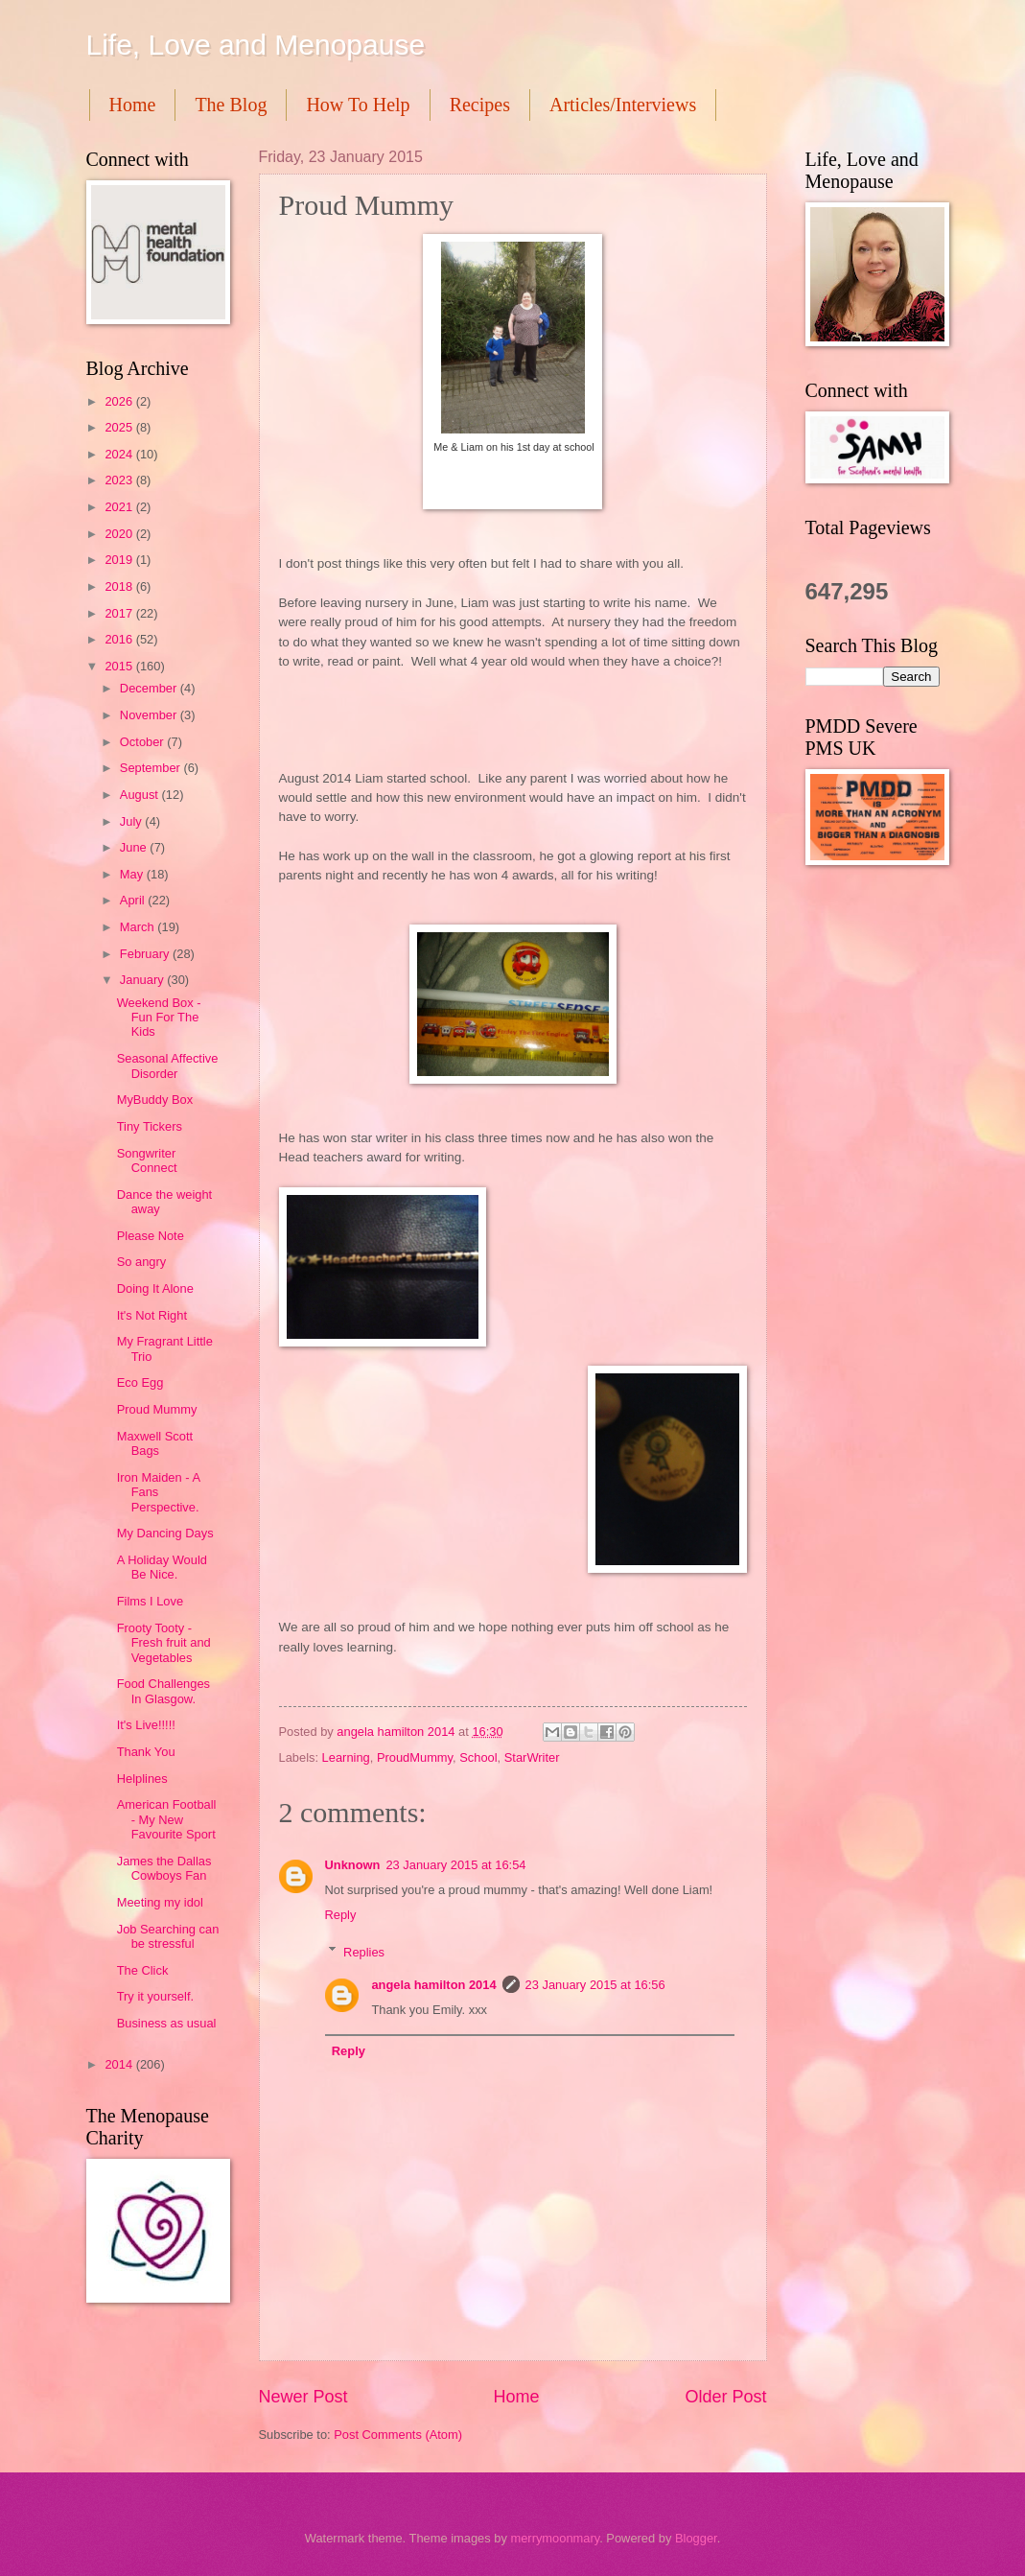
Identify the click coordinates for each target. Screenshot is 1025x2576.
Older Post (725, 2396)
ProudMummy (415, 1757)
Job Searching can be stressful (168, 1936)
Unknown (353, 1865)
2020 (120, 534)
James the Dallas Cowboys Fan (164, 1868)
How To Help (357, 104)
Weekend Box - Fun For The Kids (159, 1017)
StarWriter (532, 1757)
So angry (142, 1261)
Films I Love (150, 1601)
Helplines (142, 1778)
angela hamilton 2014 (433, 1985)
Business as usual (167, 2023)
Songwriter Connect (147, 1160)
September (152, 768)
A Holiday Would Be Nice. (162, 1567)
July (132, 821)
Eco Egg (140, 1382)
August (141, 794)
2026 (120, 401)
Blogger (696, 2538)
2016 (120, 639)
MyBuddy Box (155, 1099)
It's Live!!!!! (146, 1725)
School (478, 1757)
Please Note (150, 1236)
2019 (120, 559)
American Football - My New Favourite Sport (167, 1819)
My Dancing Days (165, 1533)
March (138, 927)
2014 (120, 2064)
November (150, 715)
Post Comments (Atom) (398, 2434)
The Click (143, 1970)
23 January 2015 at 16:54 (455, 1865)
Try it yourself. (155, 1996)
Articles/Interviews (622, 104)
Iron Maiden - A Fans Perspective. (158, 1492)
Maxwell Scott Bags (155, 1443)
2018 (120, 586)
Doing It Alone (155, 1288)
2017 (120, 613)
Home (132, 104)
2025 (120, 427)
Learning (346, 1757)
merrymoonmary (554, 2538)
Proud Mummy (157, 1409)
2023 (120, 480)
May (133, 874)
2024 (120, 454)
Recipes (480, 104)
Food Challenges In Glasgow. (163, 1690)
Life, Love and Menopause (256, 44)
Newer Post (303, 2396)
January (143, 979)
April (134, 900)
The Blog (231, 104)
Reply (341, 1915)
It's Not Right (152, 1315)
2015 (120, 666)
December (150, 688)
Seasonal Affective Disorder (168, 1065)
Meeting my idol (160, 1902)
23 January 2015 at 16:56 (595, 1985)
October (143, 742)
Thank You (146, 1752)
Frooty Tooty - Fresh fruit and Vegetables (164, 1643)
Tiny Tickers (149, 1126)
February (146, 954)
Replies (363, 1951)
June (135, 847)
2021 (120, 507)
